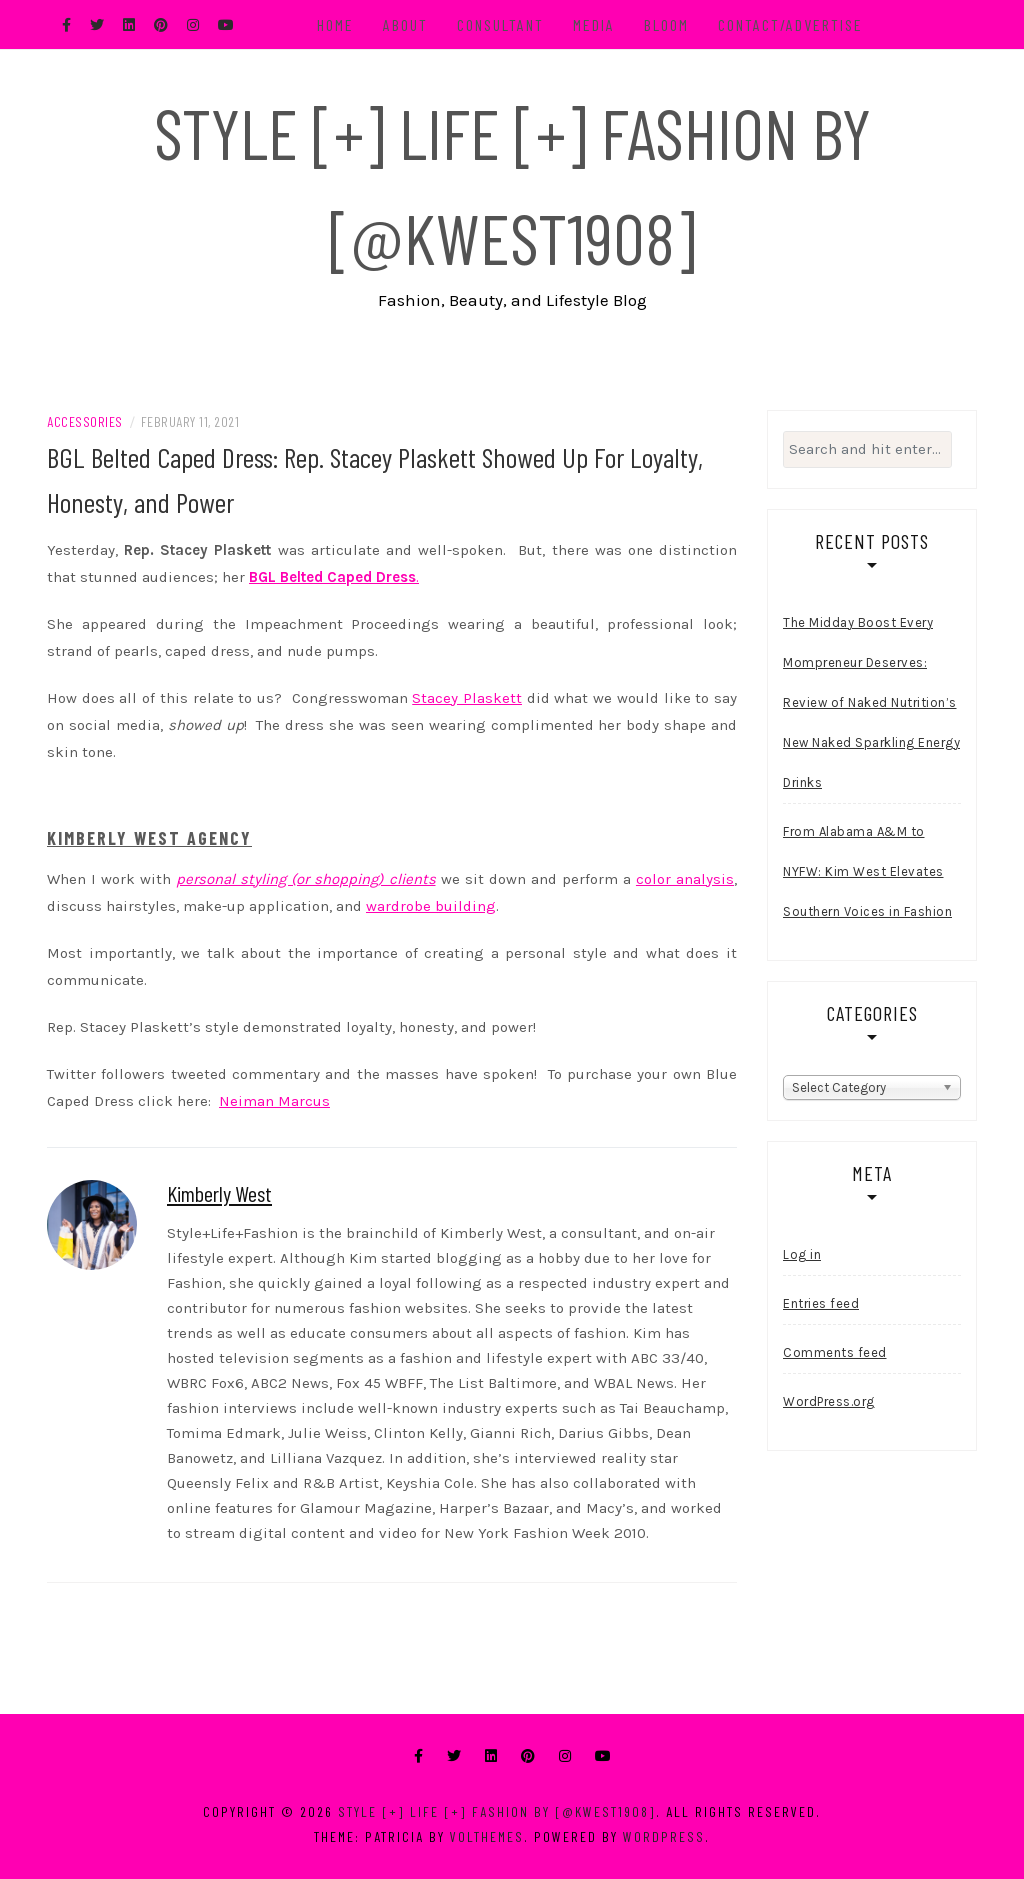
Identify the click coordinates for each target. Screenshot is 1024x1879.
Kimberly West (219, 1193)
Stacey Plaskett (467, 698)
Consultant (500, 24)
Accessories (85, 421)
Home (335, 24)
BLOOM (666, 24)
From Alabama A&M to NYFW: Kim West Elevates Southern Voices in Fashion (867, 871)
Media (594, 24)
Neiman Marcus (274, 1101)
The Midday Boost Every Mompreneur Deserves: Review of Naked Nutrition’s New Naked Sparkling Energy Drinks (871, 702)
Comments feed (835, 1352)
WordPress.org (829, 1401)
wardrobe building (431, 906)
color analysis (685, 879)
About (405, 24)
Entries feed (821, 1303)
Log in (802, 1254)
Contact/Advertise (790, 24)
